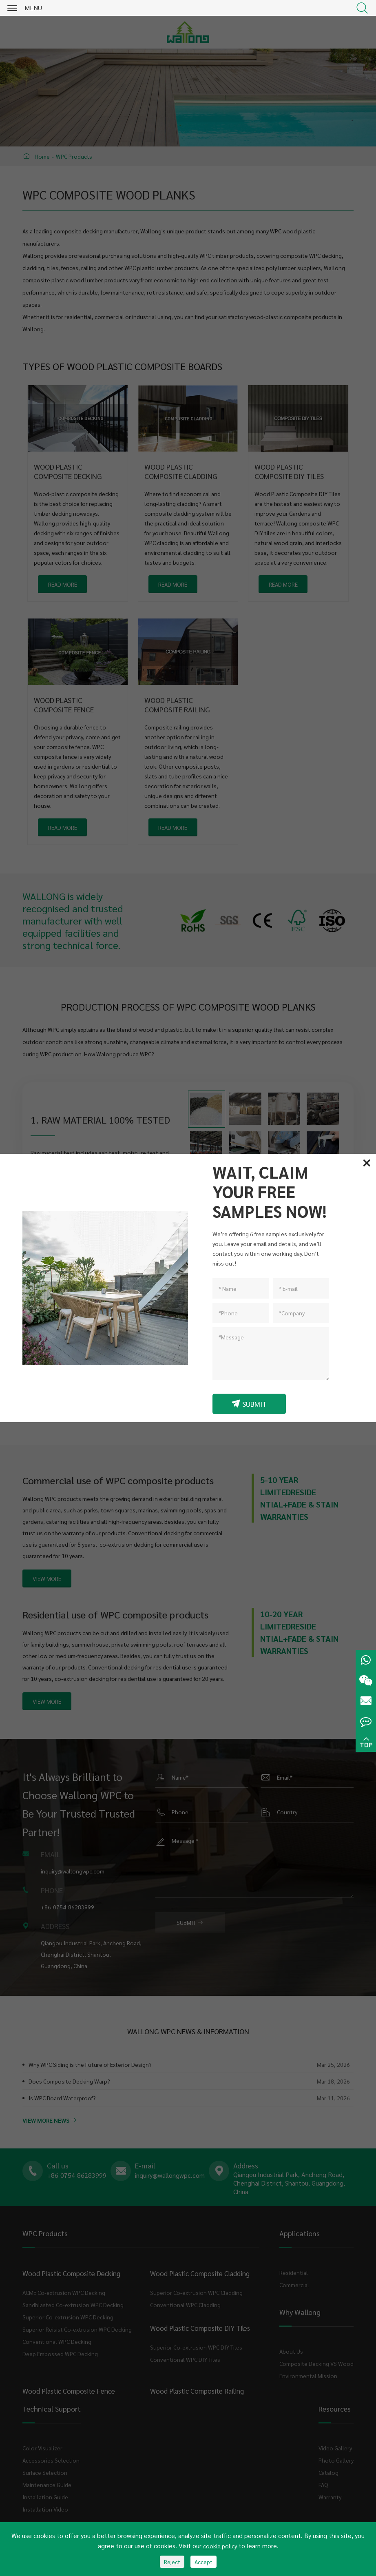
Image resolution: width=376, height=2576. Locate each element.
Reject (172, 2561)
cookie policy (220, 2545)
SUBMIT (249, 1403)
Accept (203, 2561)
